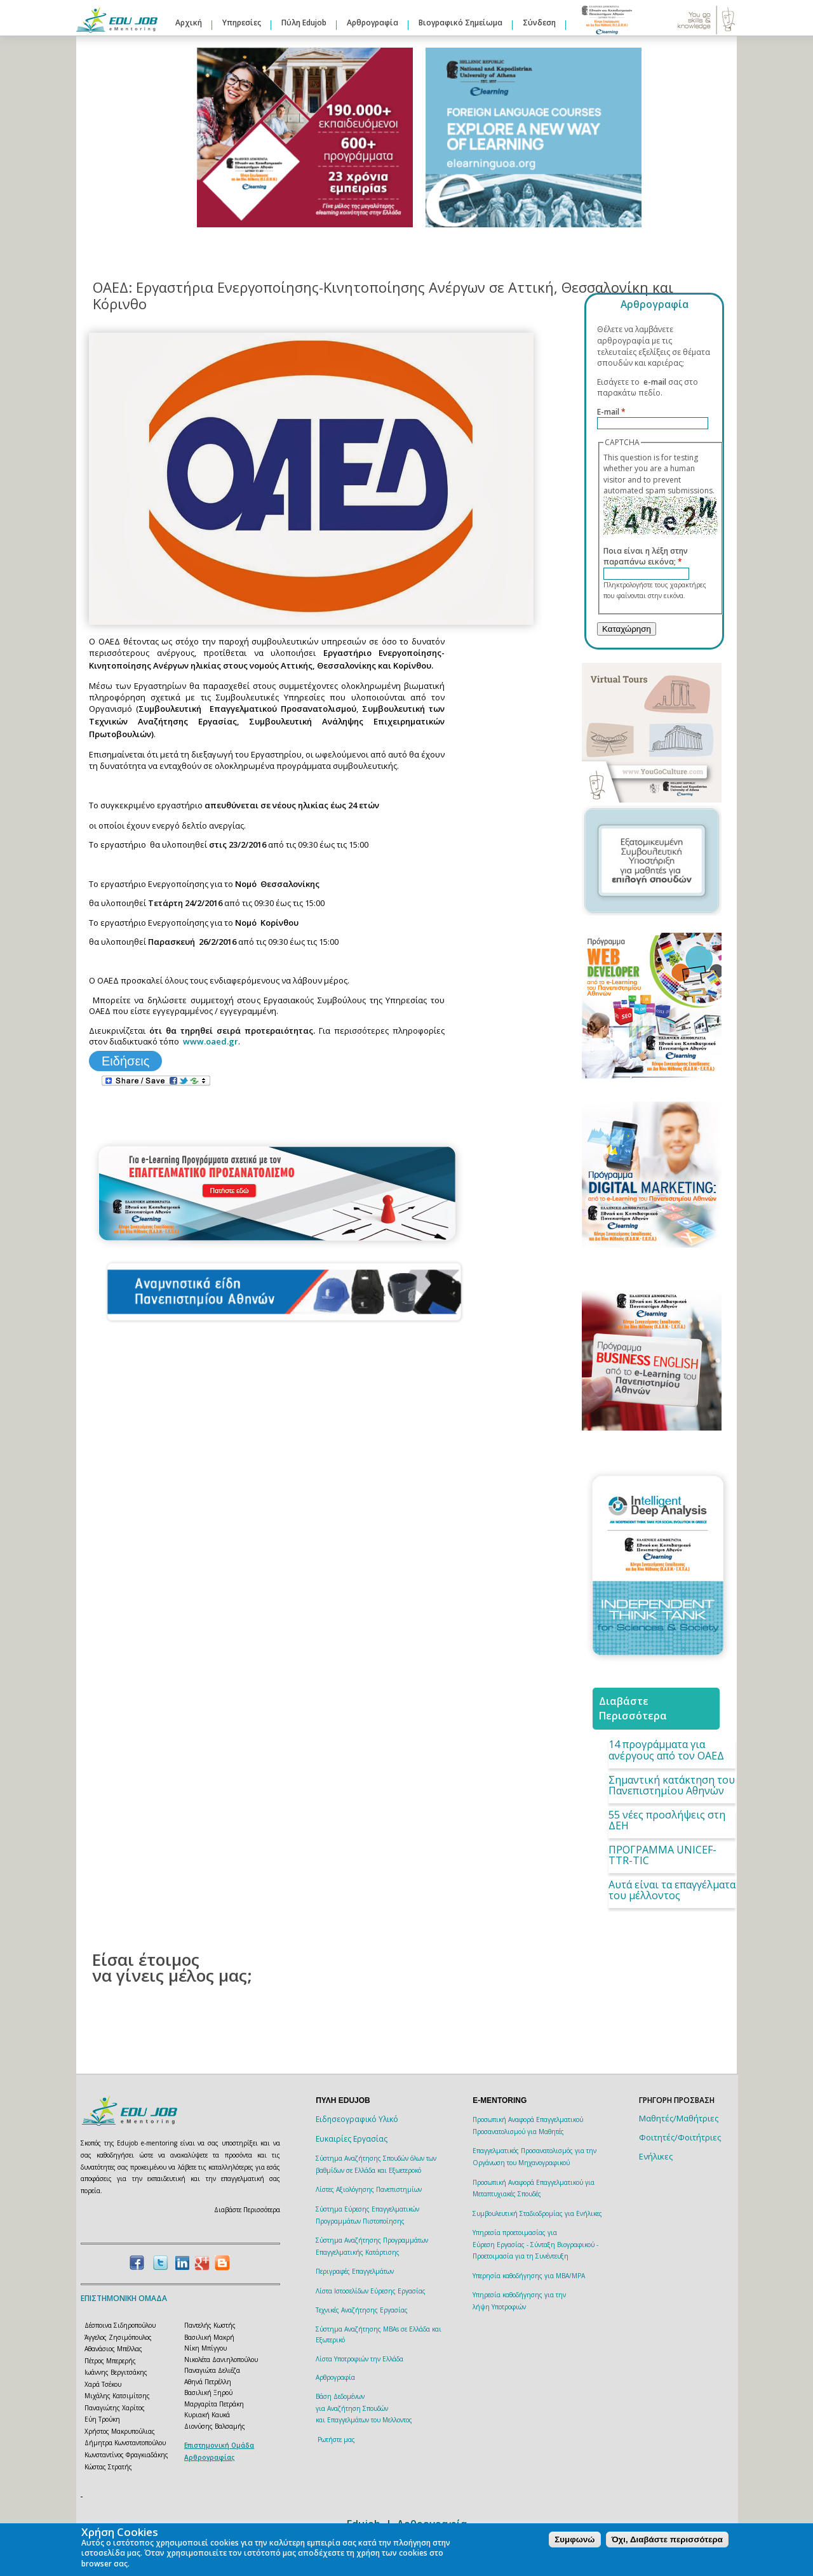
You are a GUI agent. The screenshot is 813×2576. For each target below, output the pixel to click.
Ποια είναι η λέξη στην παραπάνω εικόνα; (645, 556)
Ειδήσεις (125, 1061)
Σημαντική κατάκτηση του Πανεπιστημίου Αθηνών (671, 1785)
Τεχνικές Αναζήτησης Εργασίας (362, 2310)
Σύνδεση (539, 22)
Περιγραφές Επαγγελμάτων (355, 2271)
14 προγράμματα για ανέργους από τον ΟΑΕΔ (666, 1750)
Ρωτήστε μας (336, 2439)
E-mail (611, 411)
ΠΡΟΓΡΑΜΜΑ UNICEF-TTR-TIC (662, 1855)
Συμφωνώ (574, 2539)
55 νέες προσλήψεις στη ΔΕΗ (666, 1820)
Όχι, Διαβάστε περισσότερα (667, 2539)
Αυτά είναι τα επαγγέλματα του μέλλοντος (672, 1890)
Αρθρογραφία (372, 22)
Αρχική (188, 22)
